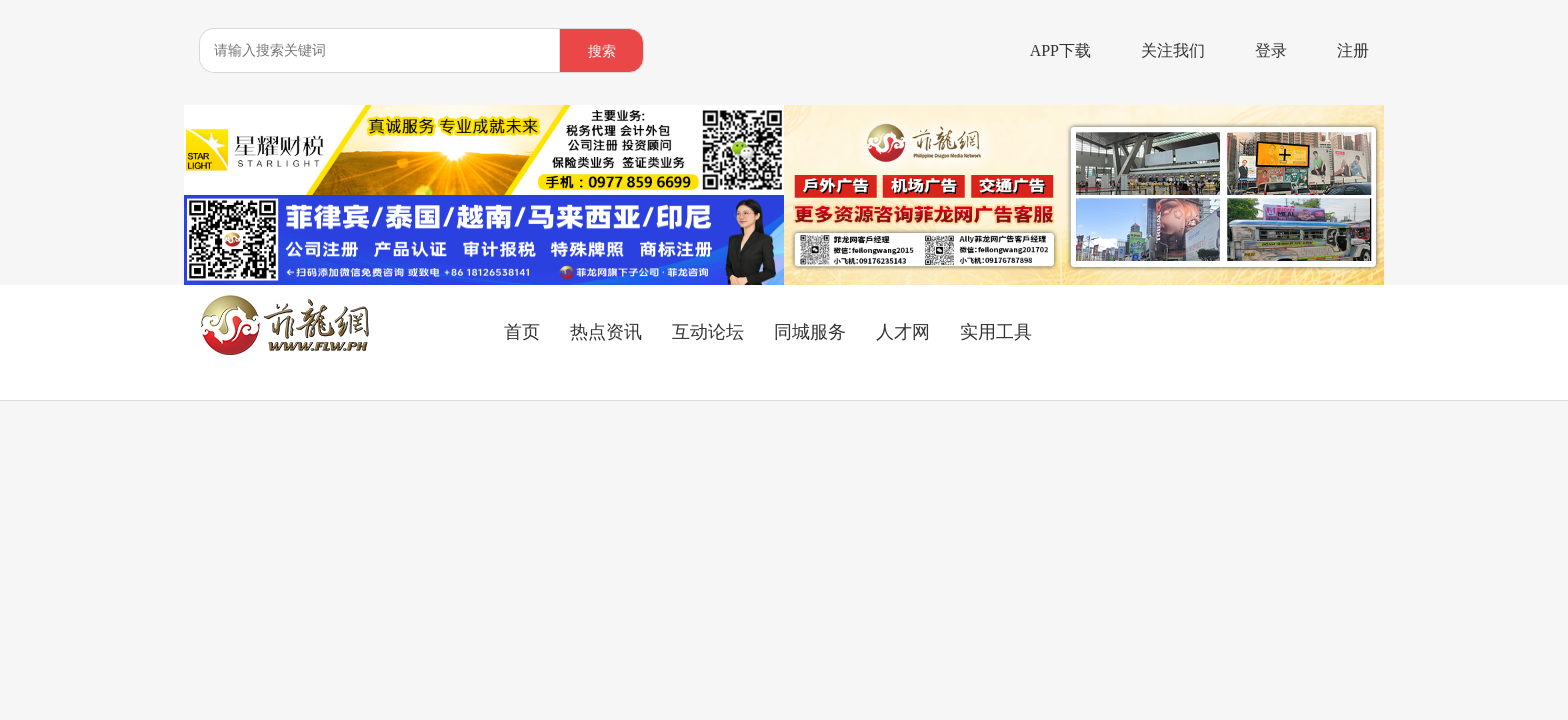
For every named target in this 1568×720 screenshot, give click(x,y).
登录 (1271, 50)
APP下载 (1060, 50)
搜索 (602, 51)
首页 (522, 332)
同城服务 (810, 332)
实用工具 (996, 332)
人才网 (903, 332)
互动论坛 (708, 332)
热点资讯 (606, 332)
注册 (1353, 50)
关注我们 (1173, 50)
